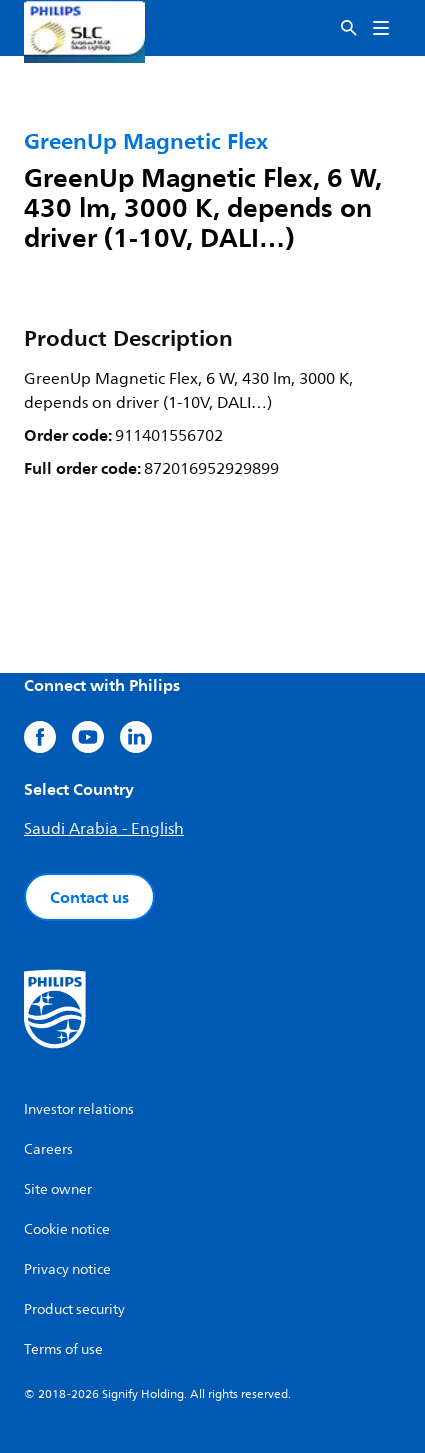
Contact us (89, 897)
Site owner (58, 1189)
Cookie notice (67, 1229)
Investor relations (79, 1109)
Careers (48, 1149)
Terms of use (63, 1349)
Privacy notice (67, 1269)
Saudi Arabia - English (104, 829)
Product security (74, 1309)
